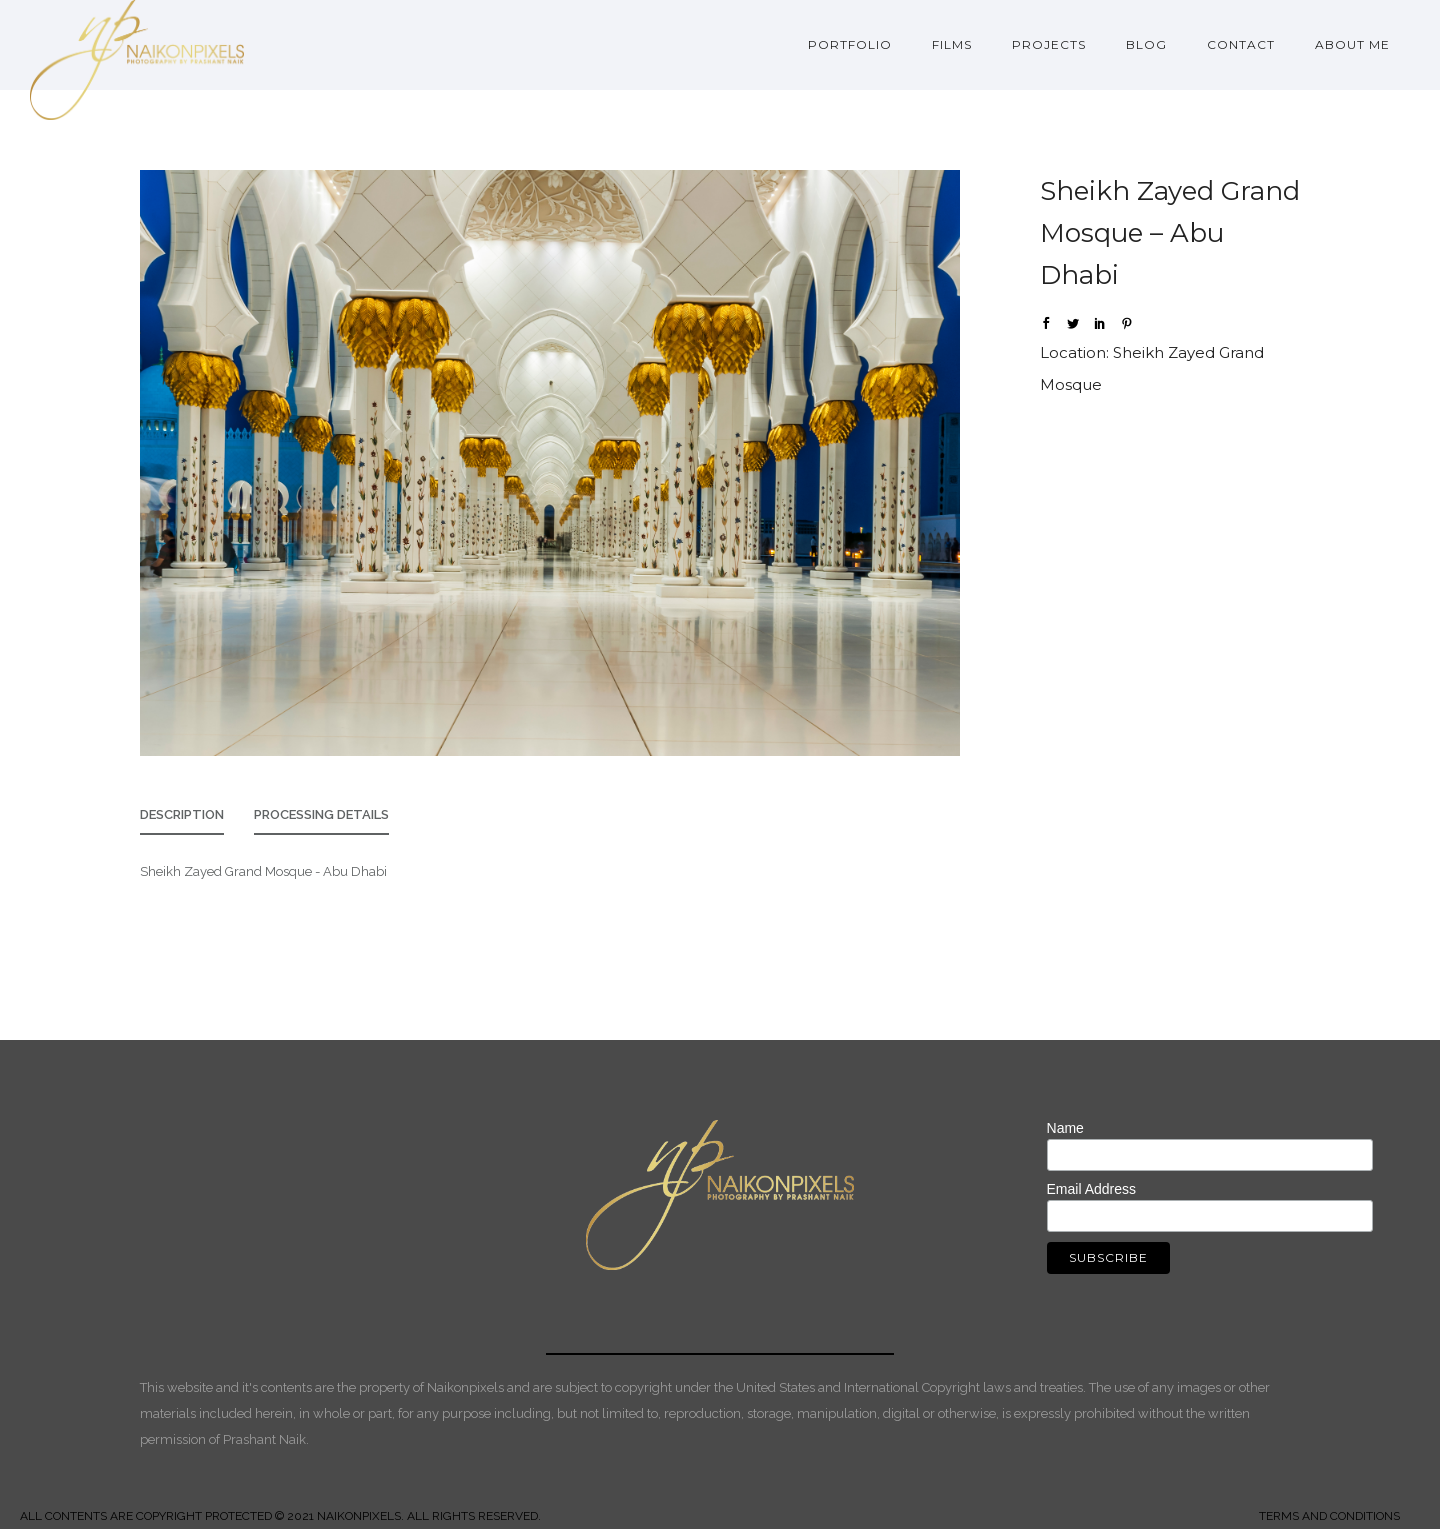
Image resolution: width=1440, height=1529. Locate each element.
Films (952, 44)
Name (1065, 1128)
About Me (1352, 44)
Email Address (1091, 1189)
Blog (1146, 44)
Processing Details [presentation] (321, 814)
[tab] (182, 820)
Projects (1049, 44)
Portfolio (850, 44)
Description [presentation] (182, 814)
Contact (1241, 44)
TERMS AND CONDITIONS (1329, 1516)
